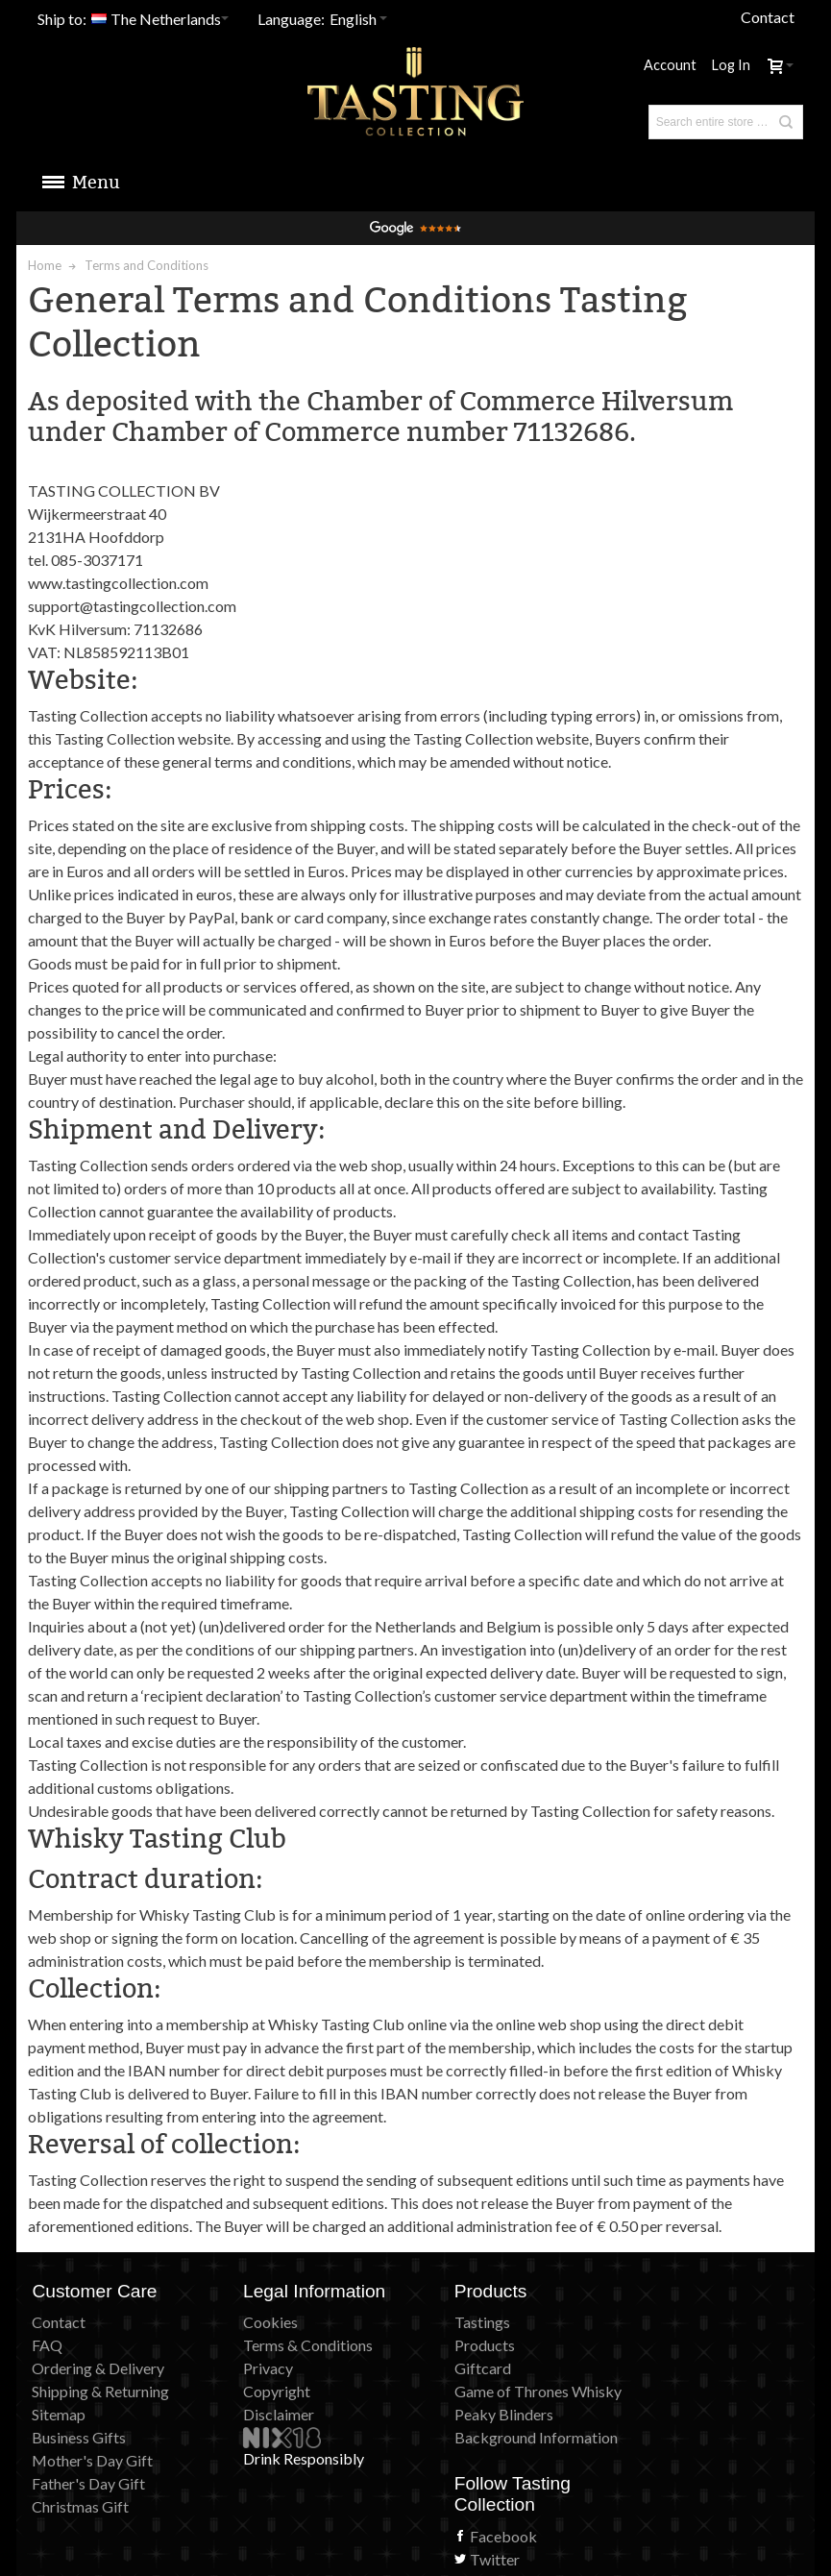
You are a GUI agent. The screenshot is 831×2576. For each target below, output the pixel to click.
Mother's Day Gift (93, 2460)
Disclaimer (263, 2414)
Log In (730, 65)
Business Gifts (80, 2437)
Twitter (659, 2366)
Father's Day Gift (89, 2483)
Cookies (255, 2322)
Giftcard (452, 2368)
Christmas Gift (81, 2506)
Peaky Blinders (473, 2414)
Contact (767, 17)
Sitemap (59, 2414)
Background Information (505, 2437)
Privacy (253, 2368)
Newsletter (671, 2412)
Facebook (667, 2343)
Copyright (261, 2391)
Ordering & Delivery (99, 2368)
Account (670, 65)
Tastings (451, 2322)
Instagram (667, 2435)
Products (454, 2345)
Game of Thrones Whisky (507, 2391)
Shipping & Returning (101, 2391)
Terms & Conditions (292, 2345)
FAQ (48, 2345)
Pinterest (664, 2389)
